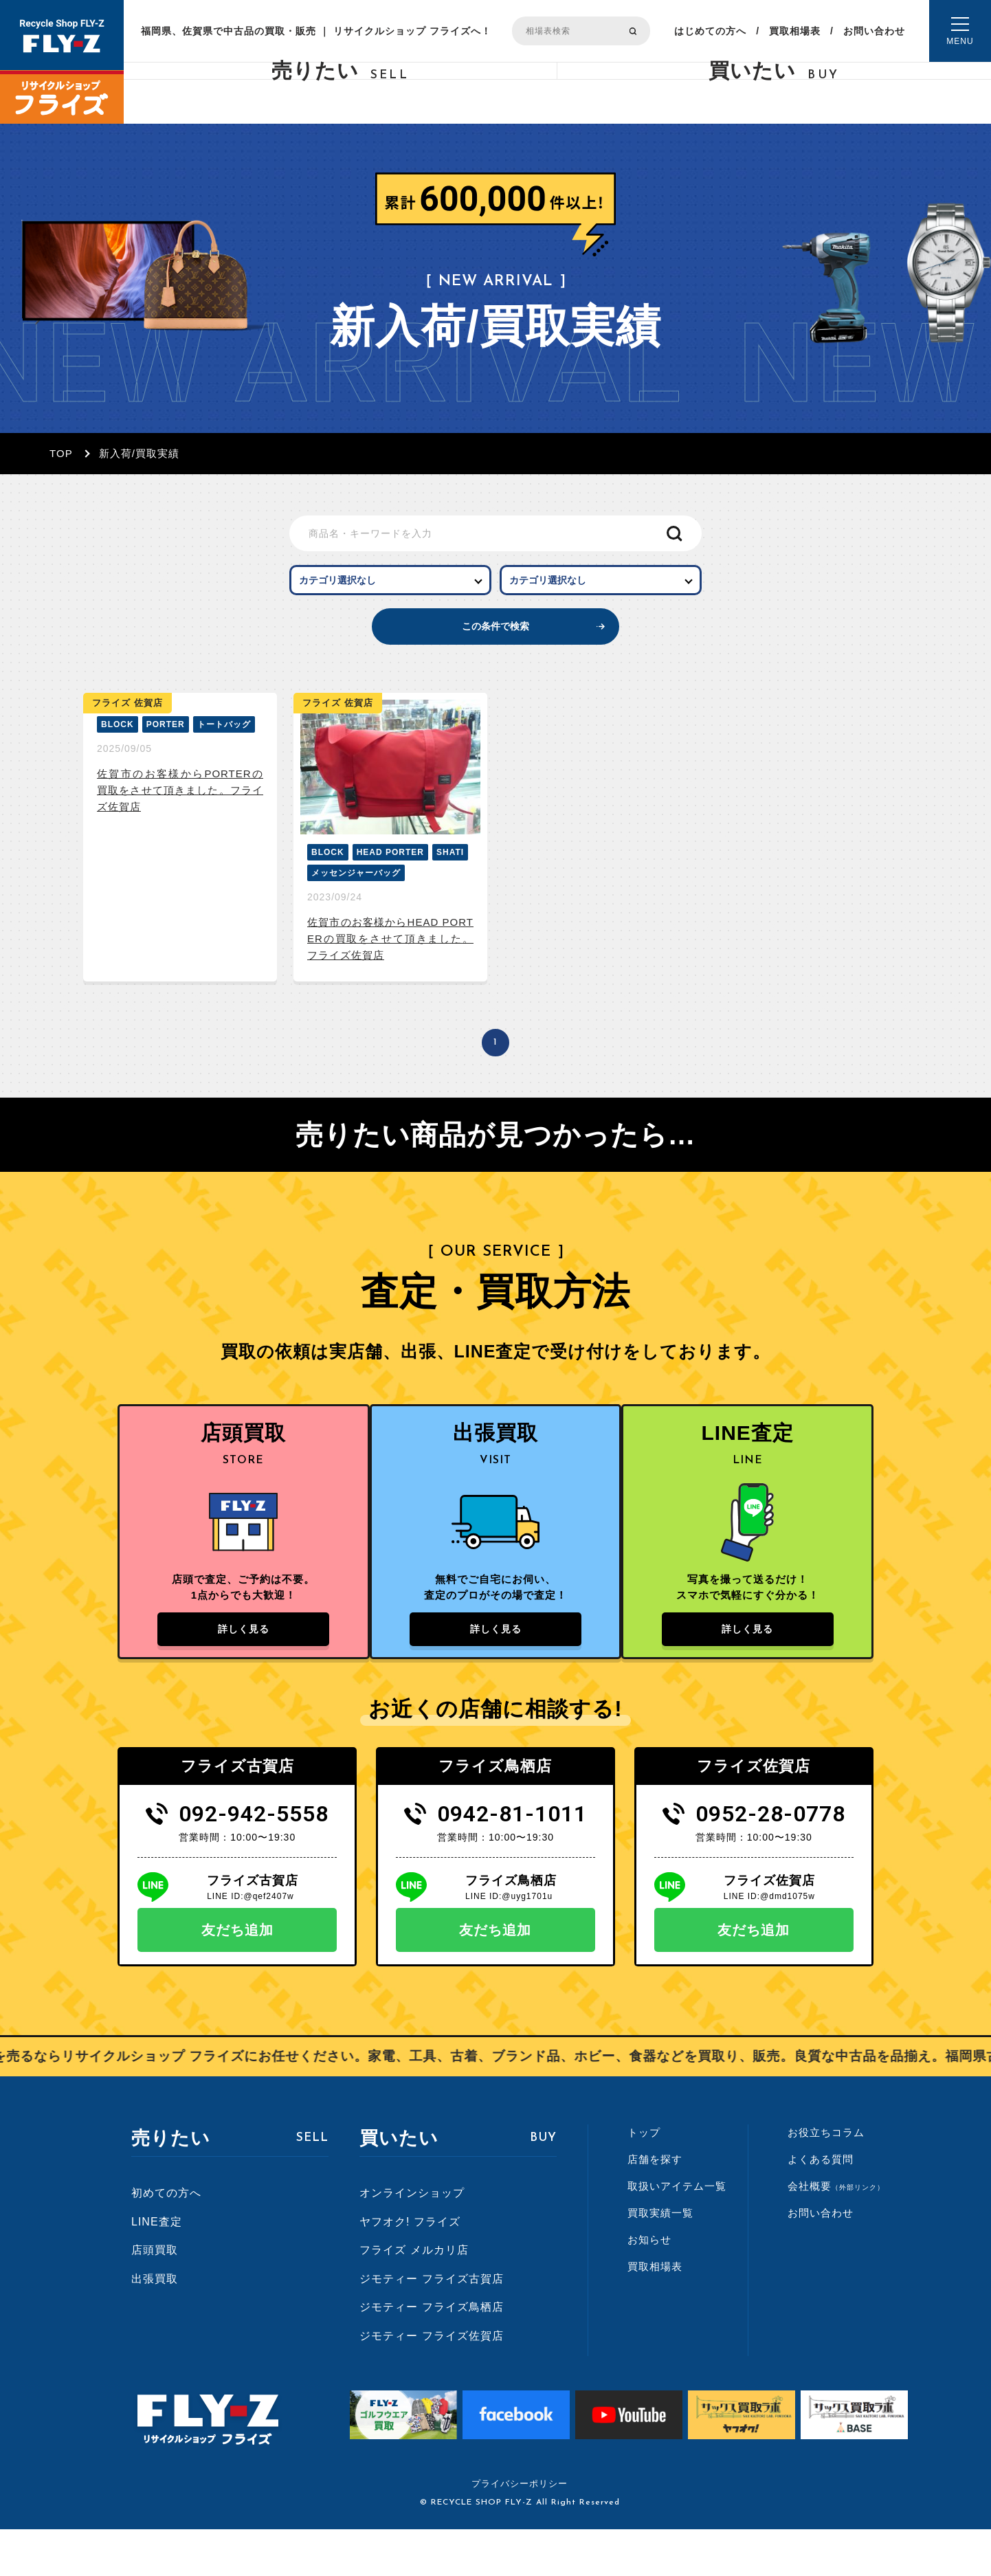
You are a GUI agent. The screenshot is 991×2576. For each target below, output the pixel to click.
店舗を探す (654, 2205)
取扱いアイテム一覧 (676, 2232)
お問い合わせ (874, 30)
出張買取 (154, 2325)
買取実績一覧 (660, 2259)
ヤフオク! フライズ (409, 2268)
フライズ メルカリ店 (413, 2296)
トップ (643, 2178)
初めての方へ (166, 2239)
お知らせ (649, 2285)
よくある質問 (821, 2205)
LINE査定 (156, 2268)
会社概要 (836, 2232)
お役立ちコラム (826, 2178)
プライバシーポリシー (519, 2530)
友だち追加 (237, 1976)
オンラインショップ (412, 2239)
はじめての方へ (710, 30)
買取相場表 (795, 30)
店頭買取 (154, 2296)
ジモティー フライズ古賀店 (431, 2325)
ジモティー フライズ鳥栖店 (431, 2354)
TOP (61, 453)
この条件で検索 (496, 649)
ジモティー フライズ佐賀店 (431, 2382)
